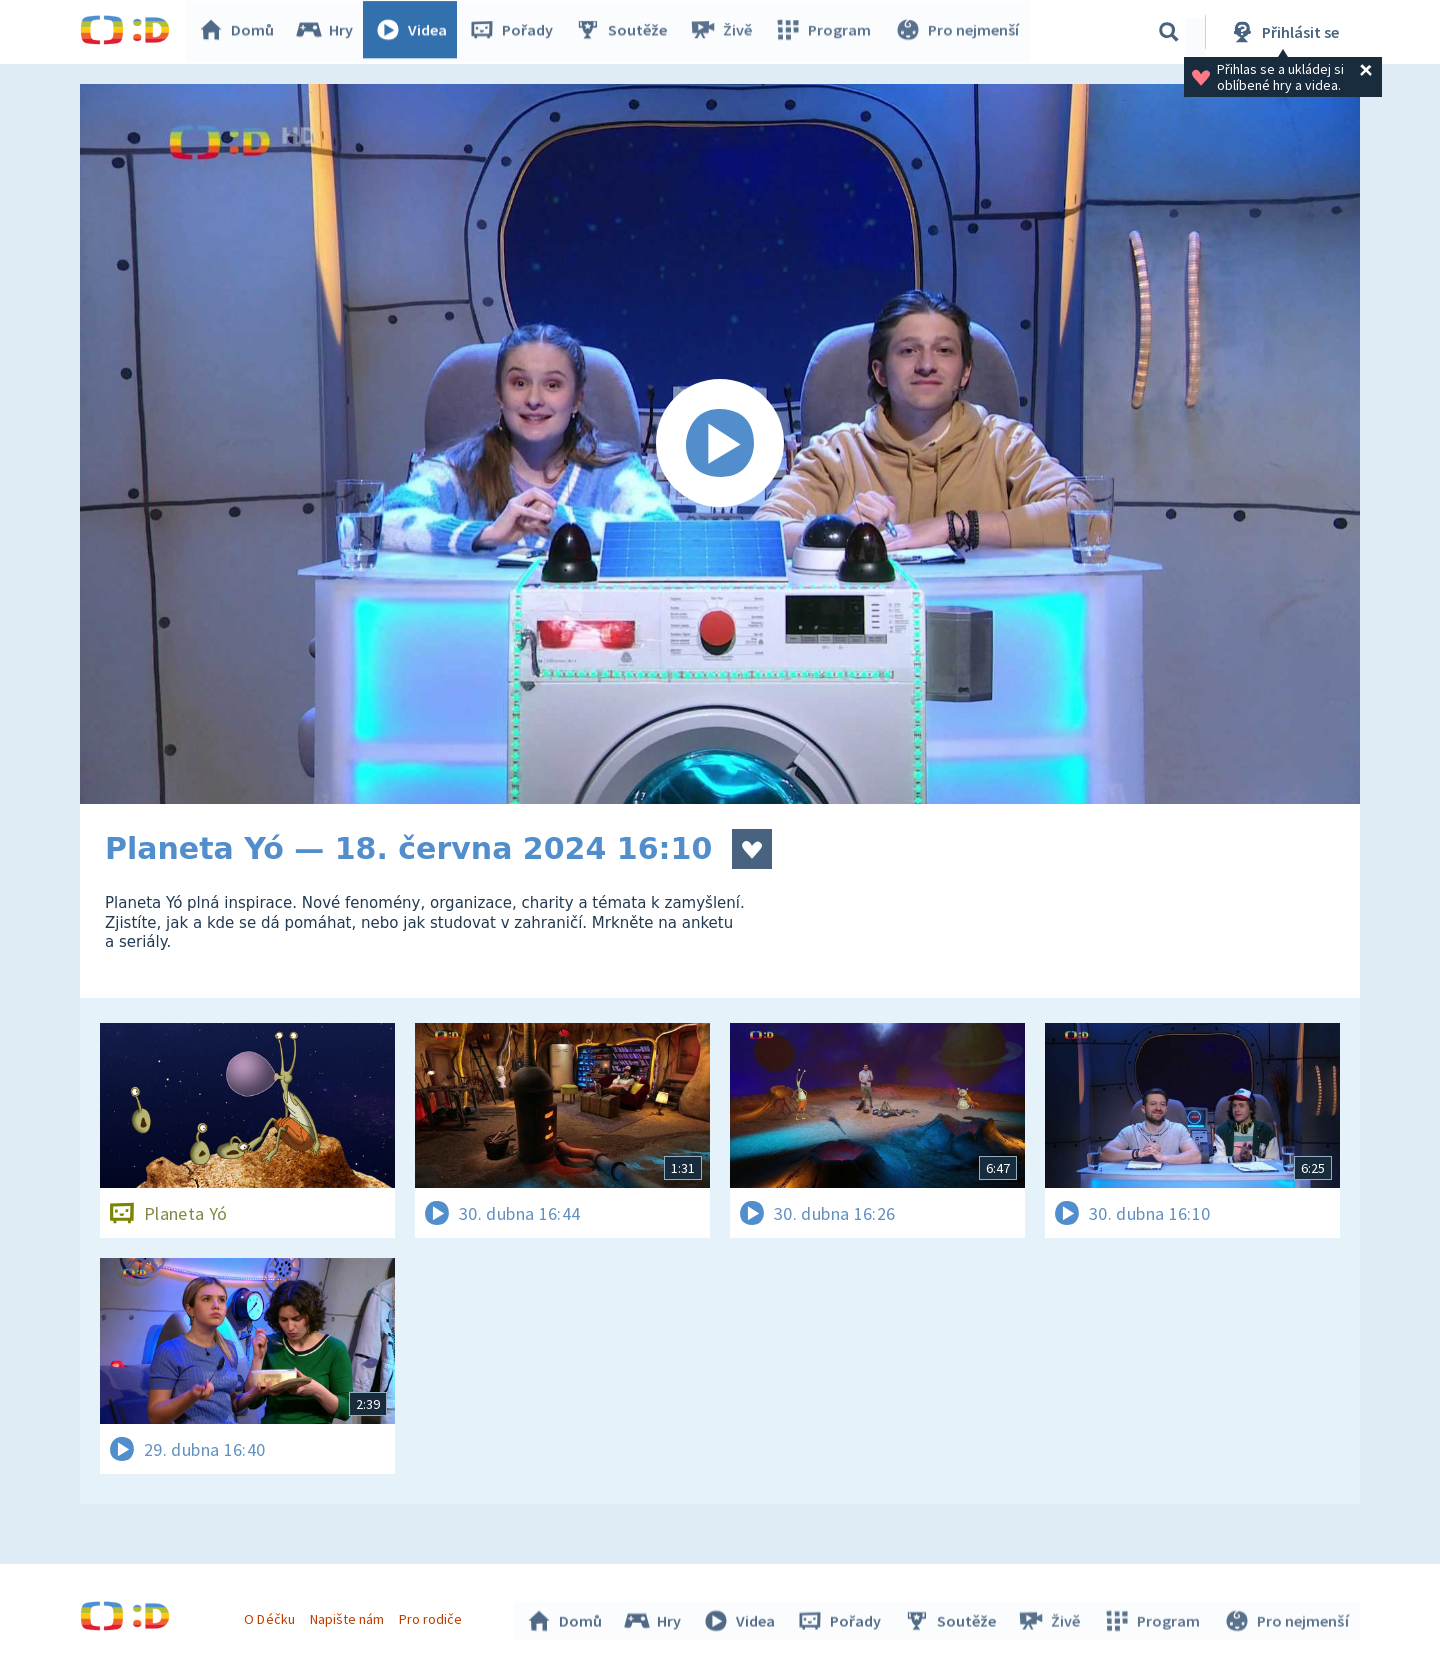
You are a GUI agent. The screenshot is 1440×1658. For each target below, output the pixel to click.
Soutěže (626, 32)
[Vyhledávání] (1169, 32)
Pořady (516, 32)
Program (826, 32)
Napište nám (349, 1616)
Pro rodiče (433, 1616)
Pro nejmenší (958, 32)
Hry (329, 32)
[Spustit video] (720, 444)
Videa (416, 32)
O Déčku (272, 1616)
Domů (241, 32)
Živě (725, 32)
